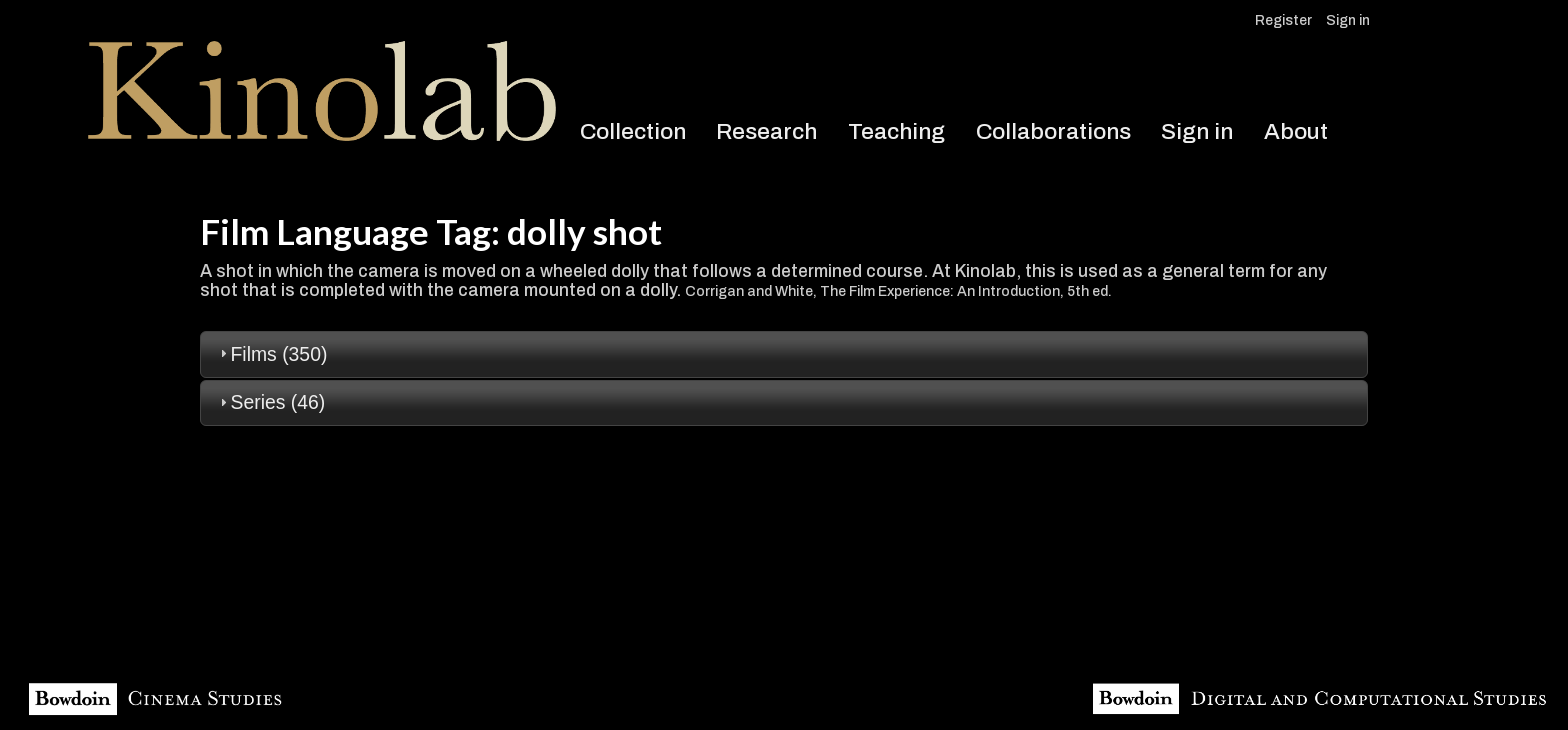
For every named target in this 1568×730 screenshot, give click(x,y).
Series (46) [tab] (270, 402)
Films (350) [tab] (271, 354)
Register (1283, 20)
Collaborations (1053, 131)
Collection (633, 131)
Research (766, 131)
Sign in (1348, 20)
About (1296, 131)
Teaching (896, 131)
